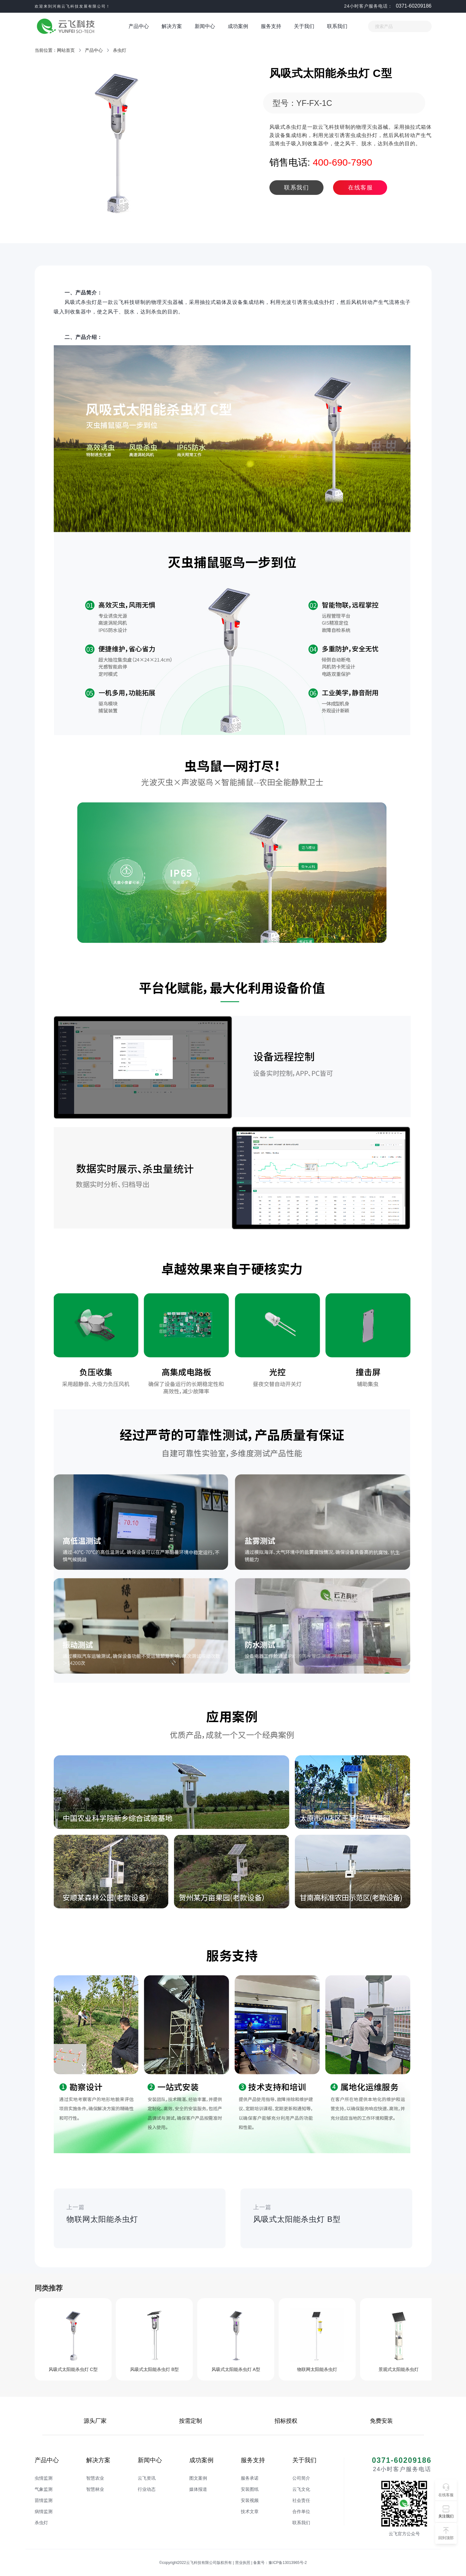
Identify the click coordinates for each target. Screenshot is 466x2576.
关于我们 (304, 26)
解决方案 (172, 26)
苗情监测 (43, 2500)
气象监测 (43, 2489)
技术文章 (250, 2511)
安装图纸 (250, 2489)
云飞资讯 (147, 2478)
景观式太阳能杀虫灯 (399, 2369)
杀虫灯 (119, 50)
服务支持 (271, 26)
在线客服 (360, 187)
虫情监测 (43, 2478)
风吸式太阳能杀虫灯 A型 (236, 2369)
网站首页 (66, 50)
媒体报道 (198, 2489)
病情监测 (43, 2511)
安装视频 (250, 2500)
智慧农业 (95, 2478)
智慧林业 (95, 2489)
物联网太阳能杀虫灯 (317, 2369)
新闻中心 (205, 26)
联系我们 (337, 26)
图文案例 (198, 2478)
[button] (446, 2512)
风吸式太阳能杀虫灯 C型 (73, 2369)
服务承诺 (250, 2478)
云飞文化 (301, 2489)
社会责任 (301, 2500)
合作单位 (301, 2511)
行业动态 (147, 2489)
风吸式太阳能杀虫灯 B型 (154, 2369)
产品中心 (139, 26)
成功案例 (238, 26)
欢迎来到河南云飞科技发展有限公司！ (72, 6)
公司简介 (301, 2478)
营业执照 (242, 2562)
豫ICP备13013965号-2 (287, 2562)
